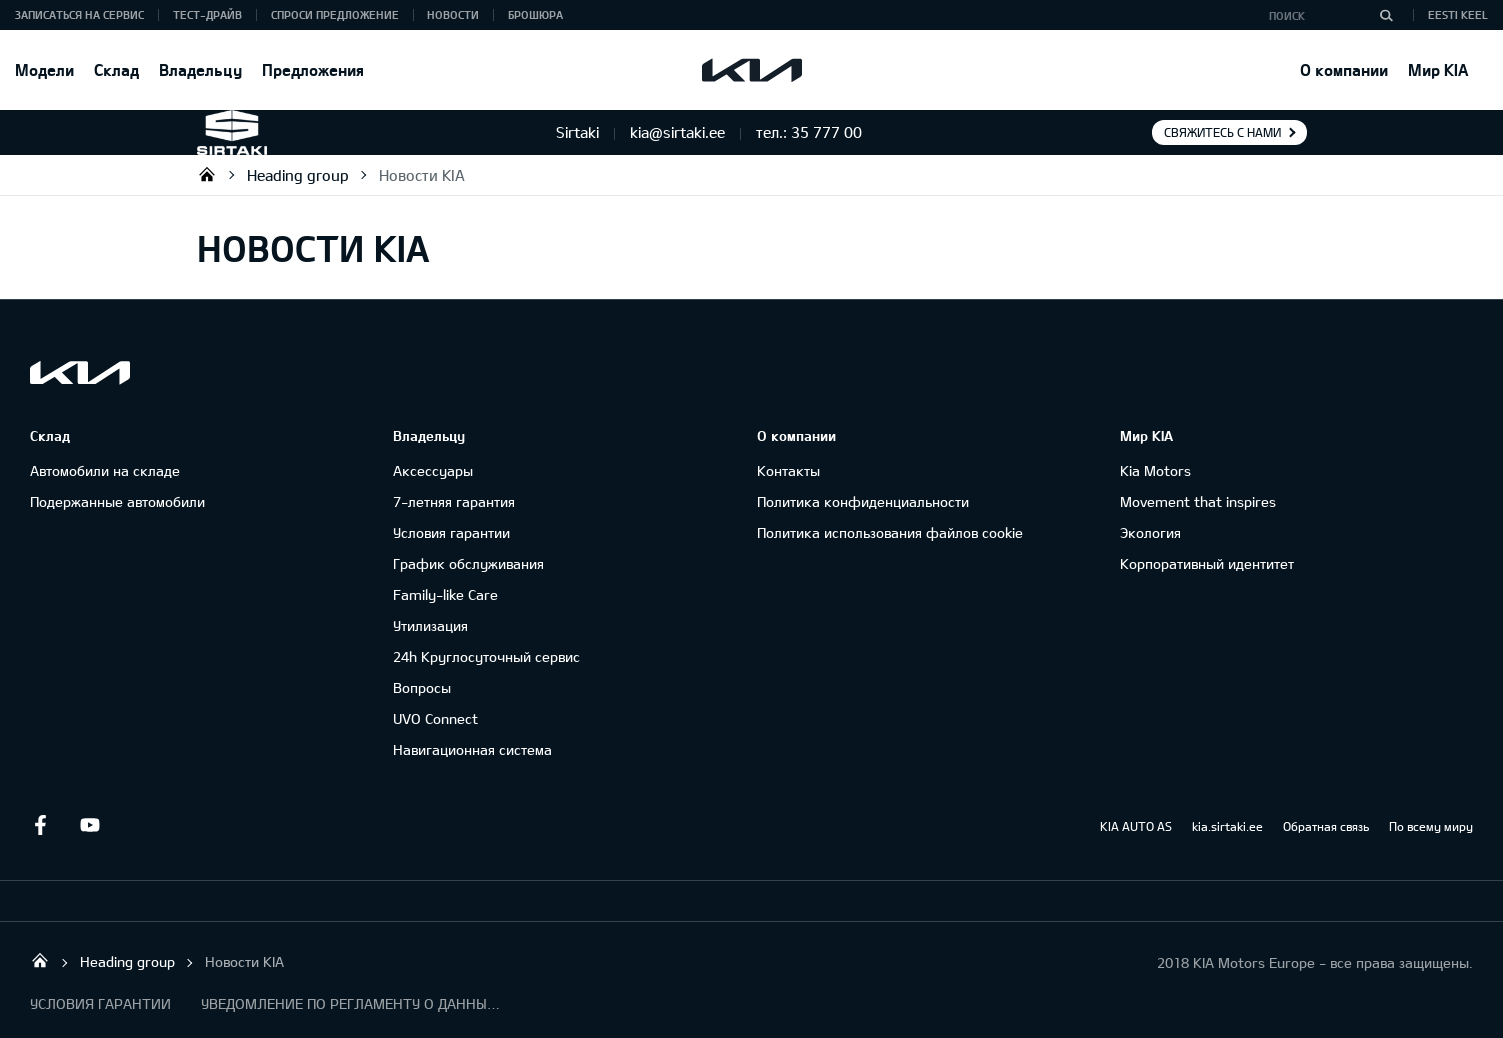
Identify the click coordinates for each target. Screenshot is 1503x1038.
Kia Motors (1155, 470)
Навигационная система (472, 749)
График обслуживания (468, 563)
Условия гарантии (451, 532)
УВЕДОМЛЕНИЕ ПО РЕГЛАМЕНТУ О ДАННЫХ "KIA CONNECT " (351, 1003)
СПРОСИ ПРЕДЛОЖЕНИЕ (335, 14)
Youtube (90, 825)
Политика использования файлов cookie (890, 532)
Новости (453, 14)
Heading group (298, 175)
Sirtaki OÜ (207, 174)
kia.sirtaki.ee (1227, 826)
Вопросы (422, 687)
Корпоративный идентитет (1207, 563)
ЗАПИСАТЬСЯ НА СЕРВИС (79, 14)
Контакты (788, 470)
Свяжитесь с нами (1222, 132)
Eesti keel (1458, 14)
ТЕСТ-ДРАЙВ (207, 14)
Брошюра (535, 14)
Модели (44, 69)
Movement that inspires (1198, 501)
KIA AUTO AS (1136, 826)
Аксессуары (433, 470)
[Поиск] (1386, 15)
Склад (116, 69)
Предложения (313, 69)
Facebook (40, 825)
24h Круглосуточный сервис (486, 656)
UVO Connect (435, 718)
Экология (1150, 532)
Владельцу (200, 69)
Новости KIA (422, 175)
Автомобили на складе (105, 470)
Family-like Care (445, 594)
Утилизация (430, 625)
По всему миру (1431, 826)
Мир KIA (1438, 69)
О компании (1344, 69)
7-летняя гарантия (454, 501)
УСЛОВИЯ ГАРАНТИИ (100, 1003)
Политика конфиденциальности (863, 501)
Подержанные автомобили (117, 501)
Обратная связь (1326, 826)
